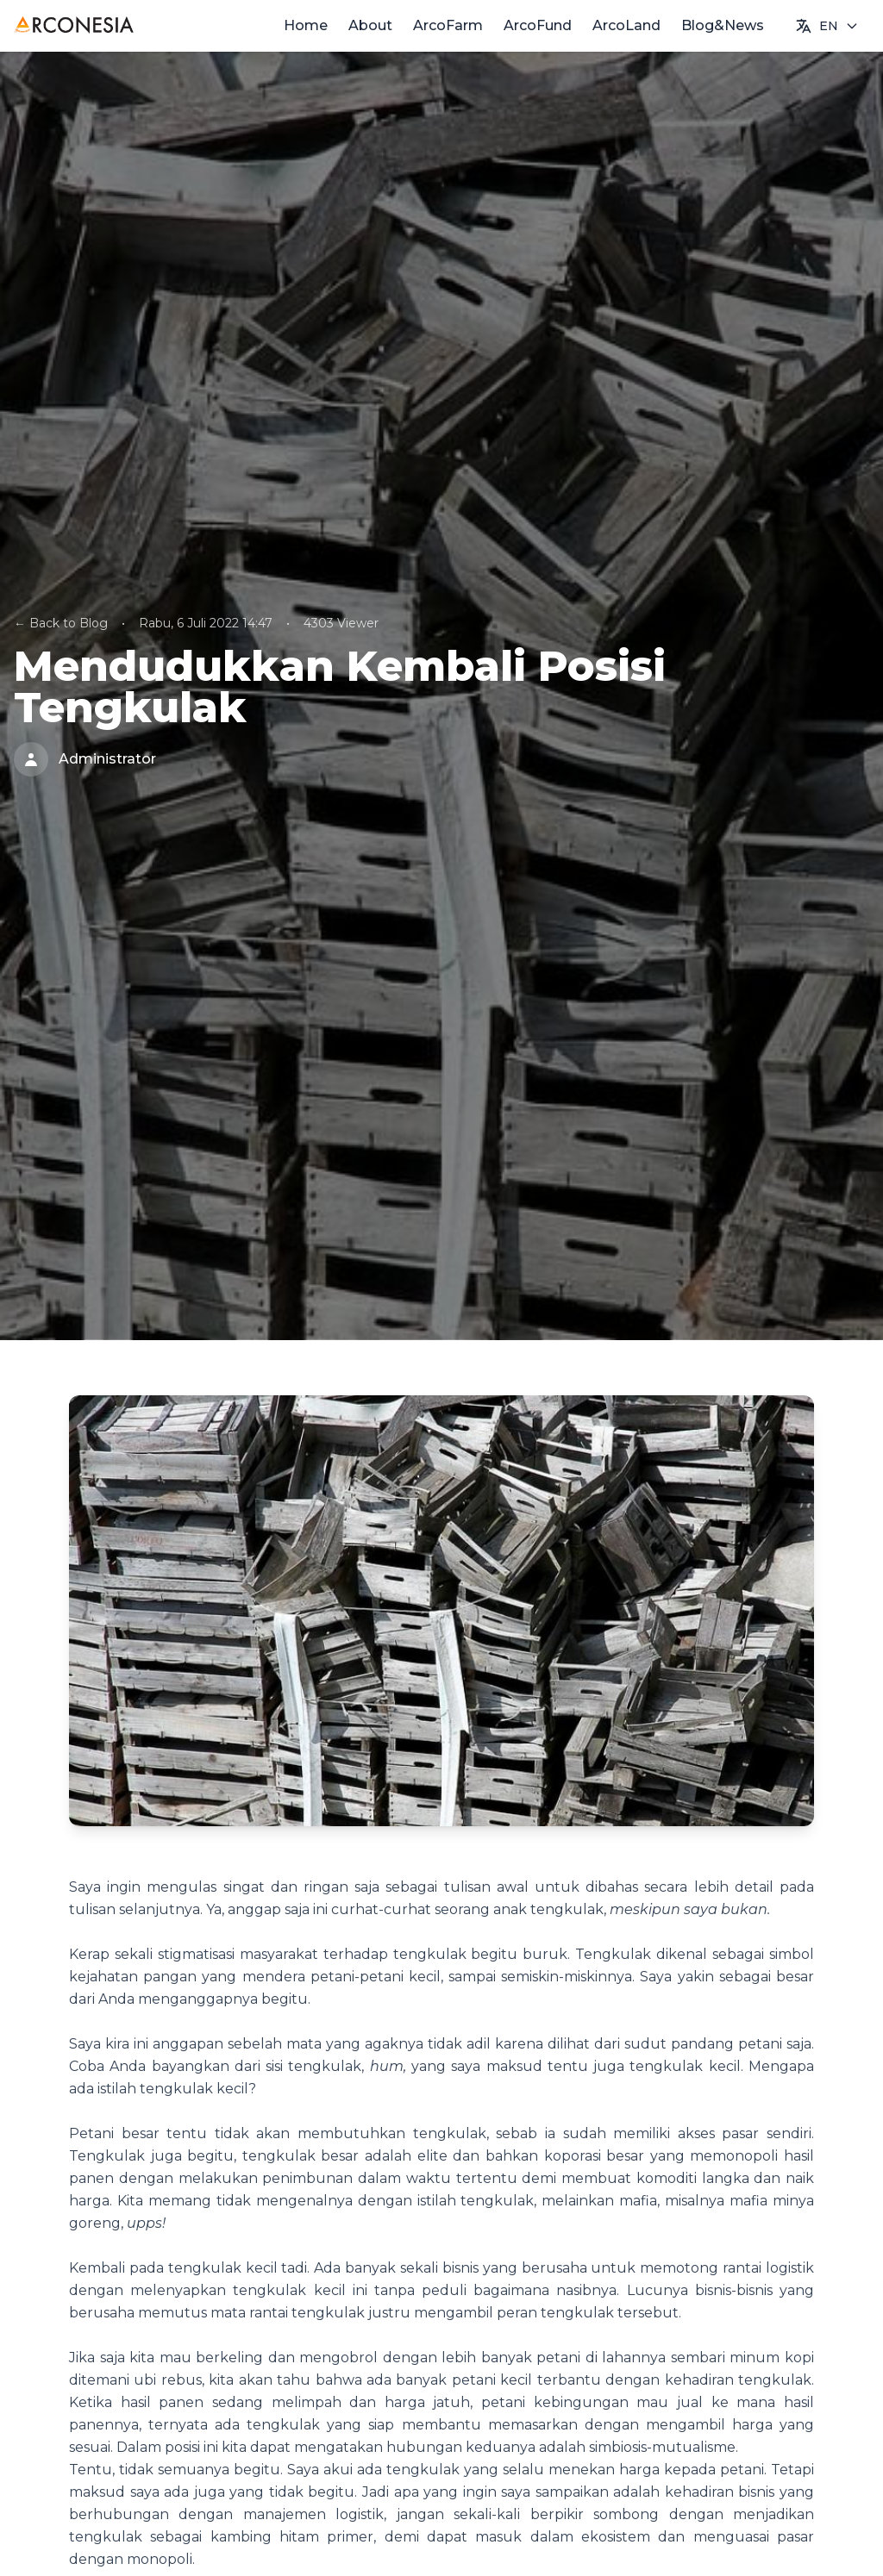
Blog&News (722, 25)
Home (306, 25)
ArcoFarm (448, 25)
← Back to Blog (61, 623)
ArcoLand (626, 25)
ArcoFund (538, 25)
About (370, 25)
